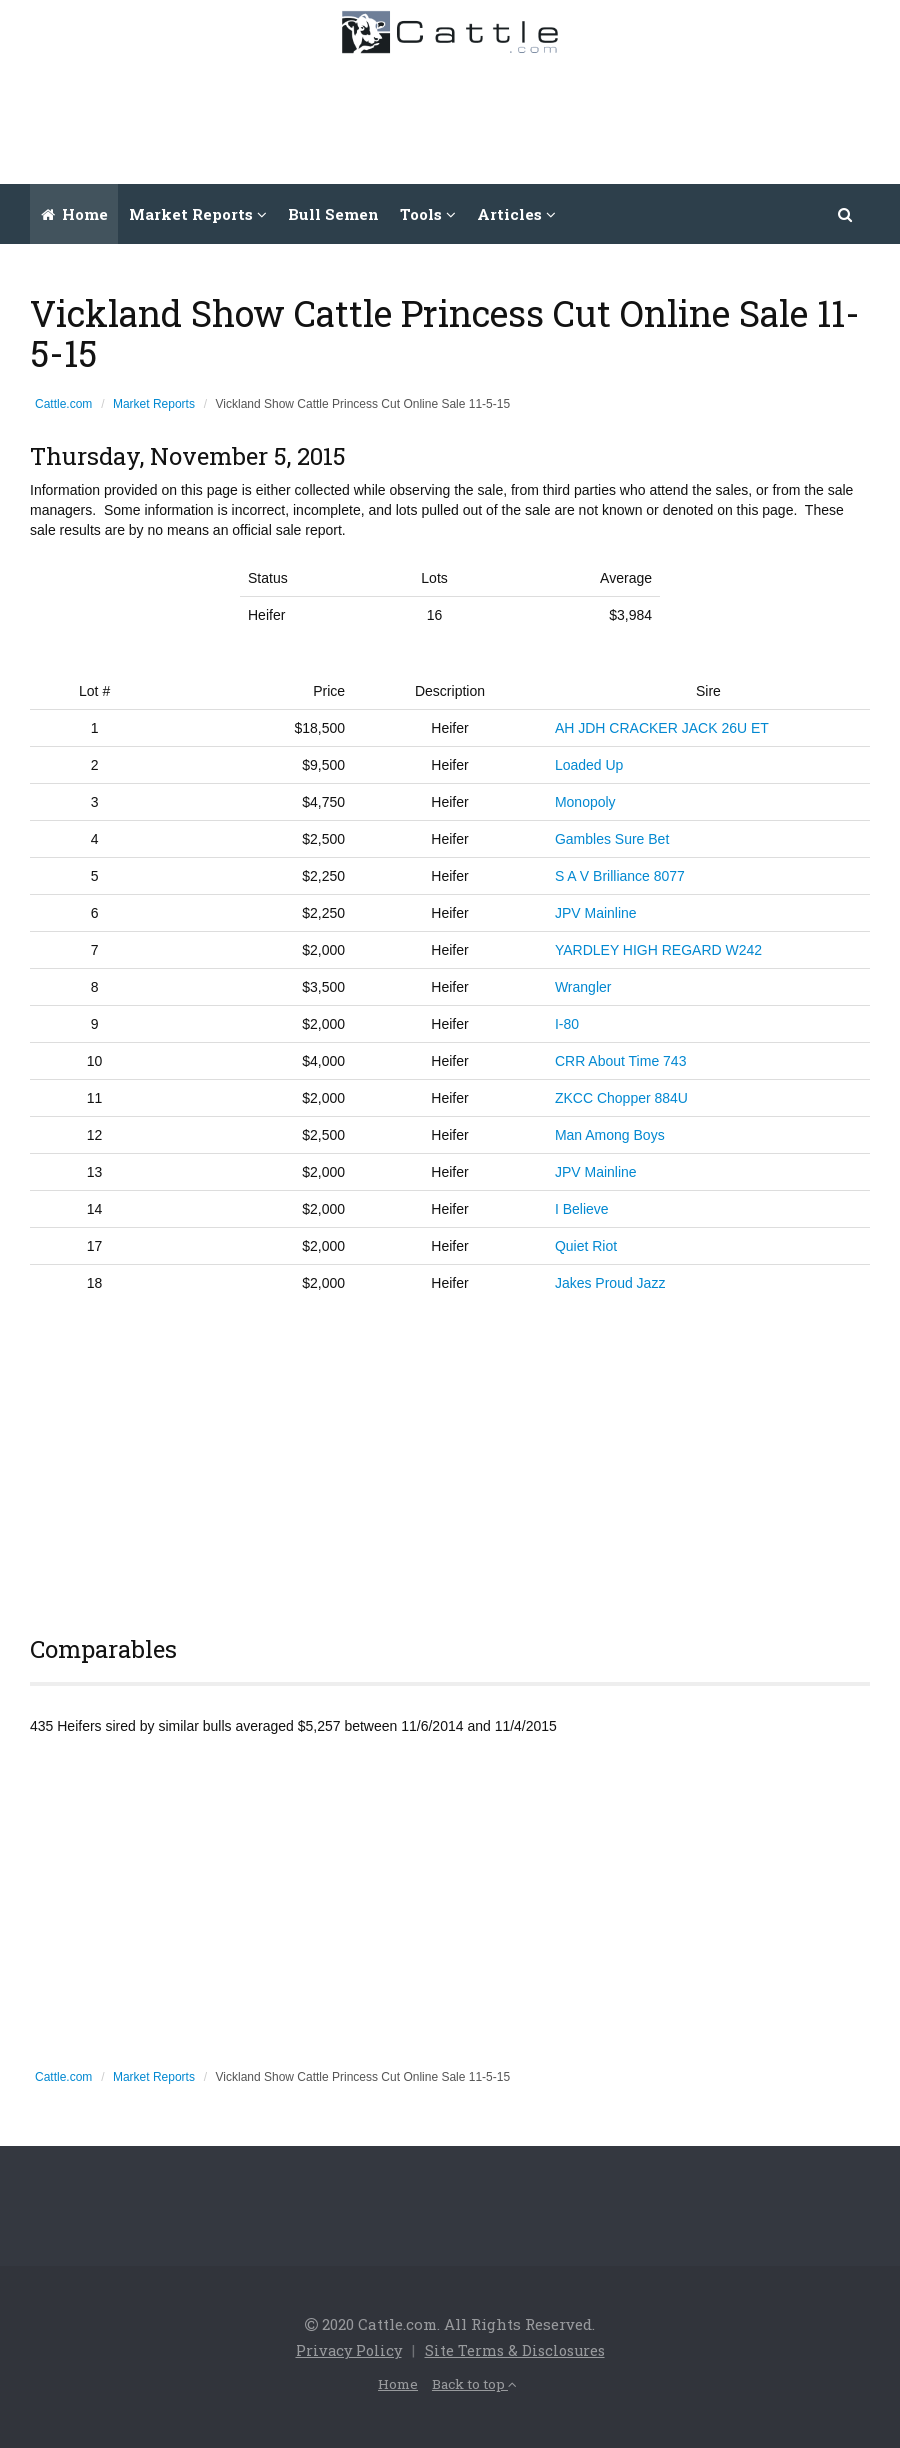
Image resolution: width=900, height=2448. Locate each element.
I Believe (582, 1209)
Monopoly (585, 802)
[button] (846, 214)
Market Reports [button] (198, 214)
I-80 (567, 1024)
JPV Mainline (596, 913)
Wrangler (583, 987)
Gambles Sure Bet (612, 839)
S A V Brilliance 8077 (620, 876)
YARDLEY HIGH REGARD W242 (658, 950)
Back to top (476, 2382)
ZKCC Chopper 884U (621, 1098)
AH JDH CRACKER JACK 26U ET (662, 728)
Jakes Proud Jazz (610, 1283)
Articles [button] (516, 214)
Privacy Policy (346, 2350)
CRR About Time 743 (621, 1061)
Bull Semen (333, 214)
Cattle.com (63, 404)
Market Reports (154, 404)
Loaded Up (589, 765)
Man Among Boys (610, 1135)
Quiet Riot (586, 1246)
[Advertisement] (521, 114)
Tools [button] (428, 214)
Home (74, 214)
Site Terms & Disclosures (516, 2350)
